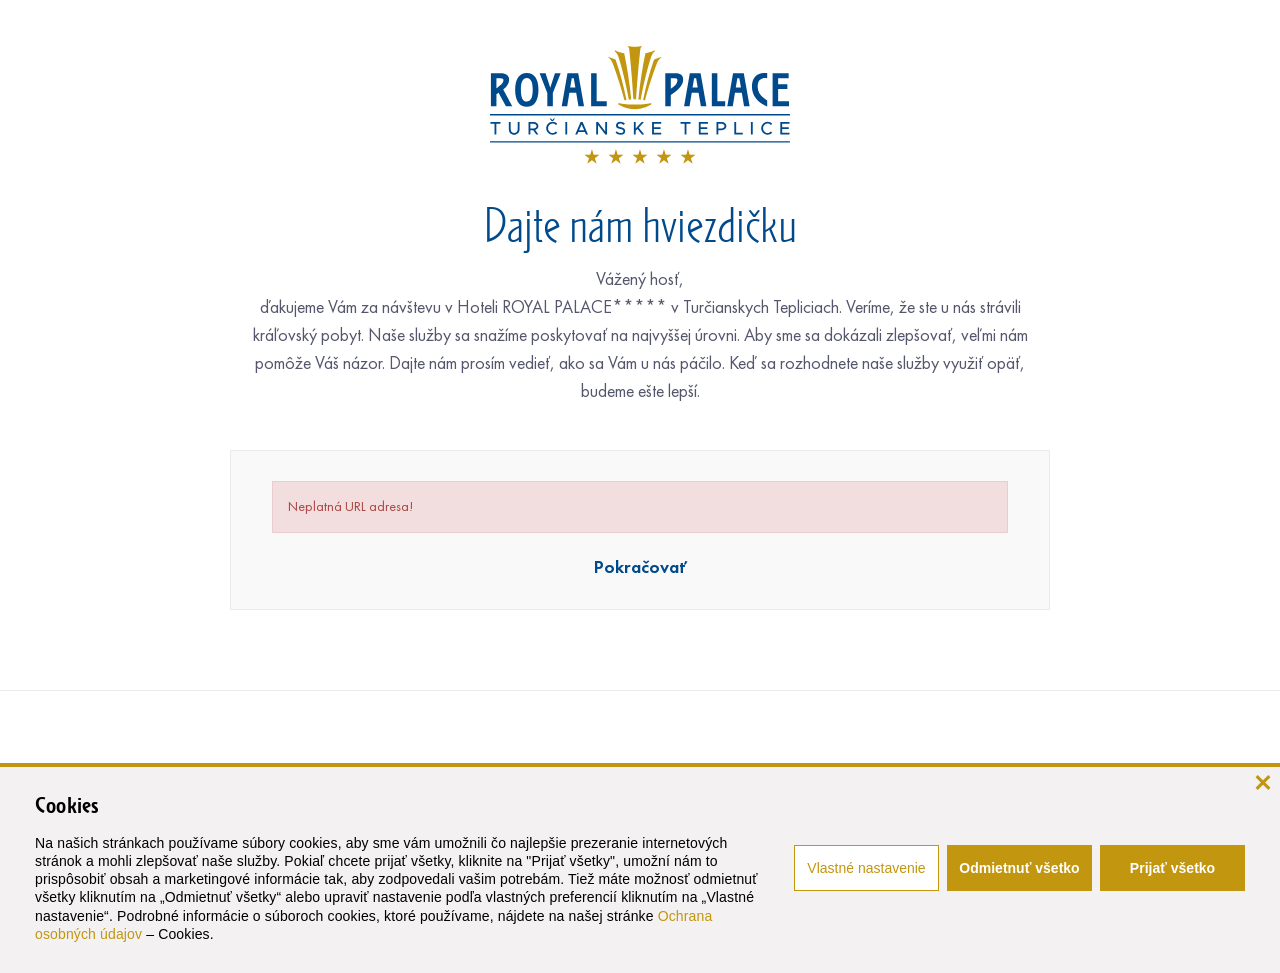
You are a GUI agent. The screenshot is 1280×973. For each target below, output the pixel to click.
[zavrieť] (1262, 780)
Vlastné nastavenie (866, 868)
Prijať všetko (1172, 868)
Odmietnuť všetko (1019, 868)
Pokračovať (640, 567)
